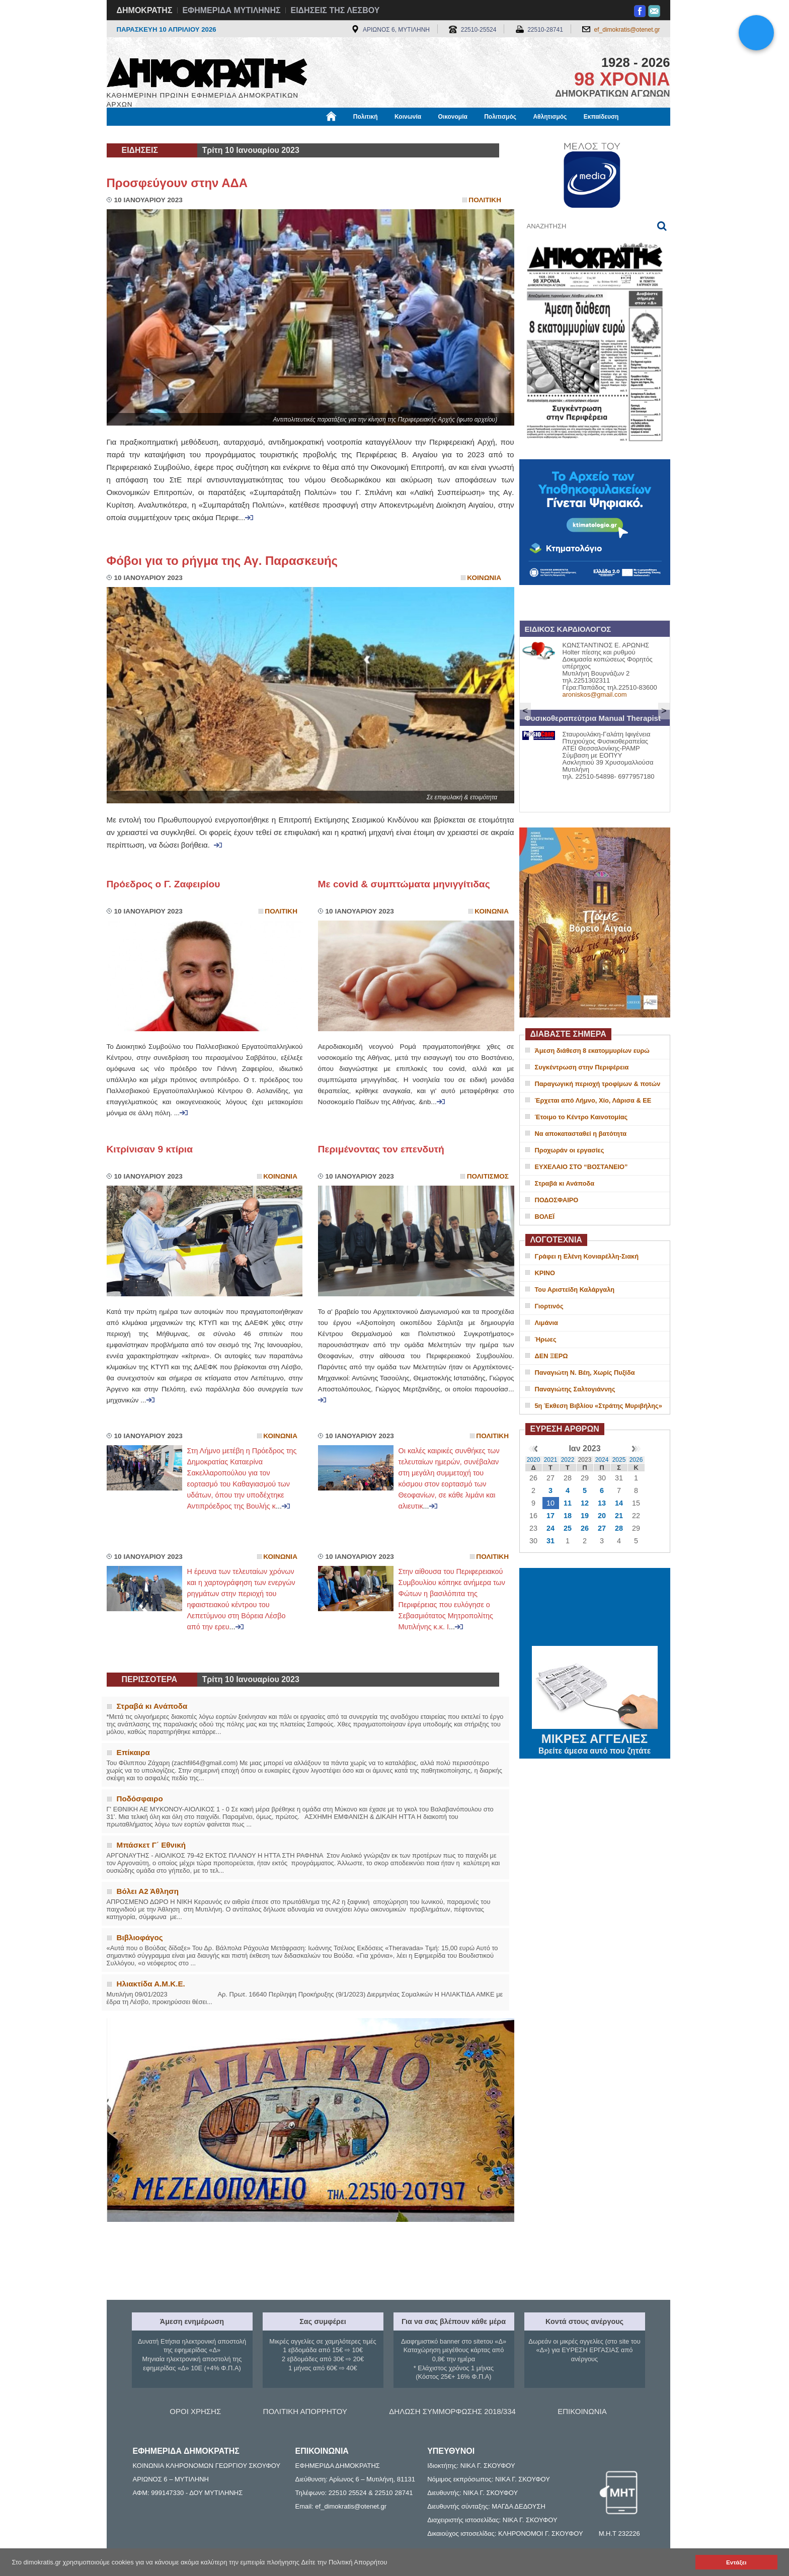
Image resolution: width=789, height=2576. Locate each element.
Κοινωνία (408, 116)
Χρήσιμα (314, 134)
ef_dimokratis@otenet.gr (627, 29)
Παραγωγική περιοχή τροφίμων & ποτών (598, 1084)
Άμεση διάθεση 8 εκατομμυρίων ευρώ (592, 1050)
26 (585, 1528)
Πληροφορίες (398, 134)
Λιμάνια (546, 1322)
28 (619, 1528)
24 (550, 1528)
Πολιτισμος (488, 1176)
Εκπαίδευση (601, 116)
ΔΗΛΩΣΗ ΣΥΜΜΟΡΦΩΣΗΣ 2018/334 (452, 2411)
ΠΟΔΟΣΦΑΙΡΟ (557, 1200)
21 (619, 1516)
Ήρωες (546, 1339)
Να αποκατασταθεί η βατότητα (581, 1133)
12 (585, 1503)
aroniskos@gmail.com (595, 694)
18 (568, 1516)
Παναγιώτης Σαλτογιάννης (575, 1389)
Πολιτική (365, 116)
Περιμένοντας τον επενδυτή (381, 1149)
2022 (568, 1459)
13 (602, 1503)
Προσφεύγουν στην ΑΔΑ (177, 183)
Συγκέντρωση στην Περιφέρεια (582, 1067)
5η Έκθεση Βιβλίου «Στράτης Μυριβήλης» (598, 1405)
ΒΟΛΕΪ (545, 1216)
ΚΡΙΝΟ (545, 1273)
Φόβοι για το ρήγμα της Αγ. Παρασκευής (222, 560)
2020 (533, 1459)
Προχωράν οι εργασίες (569, 1150)
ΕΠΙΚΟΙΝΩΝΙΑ (582, 2411)
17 (550, 1516)
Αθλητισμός (550, 116)
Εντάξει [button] (736, 2562)
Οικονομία (452, 116)
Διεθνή (352, 134)
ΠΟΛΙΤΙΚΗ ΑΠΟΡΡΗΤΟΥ (305, 2411)
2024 (602, 1459)
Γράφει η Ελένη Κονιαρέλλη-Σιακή (587, 1256)
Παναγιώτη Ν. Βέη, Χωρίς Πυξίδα (585, 1372)
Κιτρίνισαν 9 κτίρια (152, 1149)
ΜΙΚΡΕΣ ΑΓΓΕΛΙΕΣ (595, 1737)
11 (568, 1503)
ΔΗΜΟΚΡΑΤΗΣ (145, 10)
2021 (551, 1459)
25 (568, 1528)
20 (602, 1516)
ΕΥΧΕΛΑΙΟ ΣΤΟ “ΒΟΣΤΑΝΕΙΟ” (581, 1167)
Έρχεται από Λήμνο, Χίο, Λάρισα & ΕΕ (593, 1100)
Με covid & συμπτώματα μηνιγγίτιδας (404, 884)
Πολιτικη (484, 200)
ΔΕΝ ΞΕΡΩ (551, 1356)
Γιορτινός (549, 1306)
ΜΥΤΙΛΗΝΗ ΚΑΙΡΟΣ (595, 1608)
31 (550, 1541)
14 (619, 1503)
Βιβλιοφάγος (234, 134)
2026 (636, 1459)
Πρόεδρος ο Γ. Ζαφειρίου (163, 884)
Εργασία (187, 134)
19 (585, 1516)
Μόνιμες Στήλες (136, 134)
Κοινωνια (484, 577)
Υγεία (277, 134)
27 (602, 1528)
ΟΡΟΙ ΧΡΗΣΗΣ (195, 2411)
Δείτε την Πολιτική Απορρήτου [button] (344, 2562)
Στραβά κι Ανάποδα (565, 1183)
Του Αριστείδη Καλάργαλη (575, 1289)
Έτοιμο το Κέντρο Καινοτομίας (581, 1117)
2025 (619, 1459)
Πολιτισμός (500, 116)
